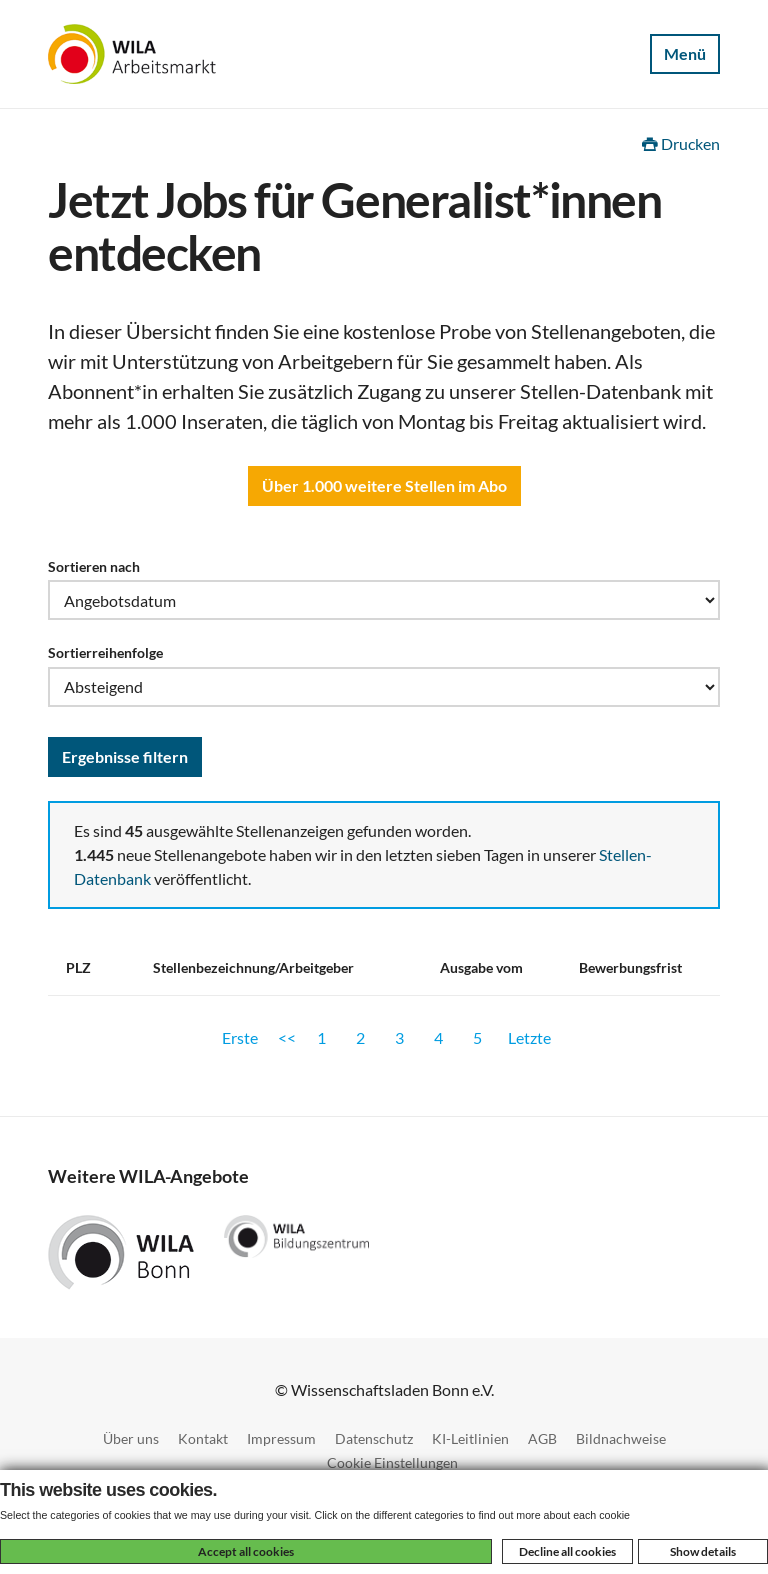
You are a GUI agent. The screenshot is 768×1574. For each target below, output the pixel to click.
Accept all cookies (246, 1551)
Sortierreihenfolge (105, 652)
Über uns (131, 1438)
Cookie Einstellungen (392, 1462)
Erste (240, 1037)
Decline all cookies (567, 1551)
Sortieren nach (94, 566)
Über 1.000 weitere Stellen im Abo (384, 485)
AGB (542, 1438)
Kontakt (203, 1438)
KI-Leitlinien (470, 1438)
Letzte (529, 1037)
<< (287, 1037)
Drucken (681, 143)
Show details (703, 1551)
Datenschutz (374, 1438)
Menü (685, 53)
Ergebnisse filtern (125, 756)
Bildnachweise (621, 1438)
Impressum (281, 1438)
